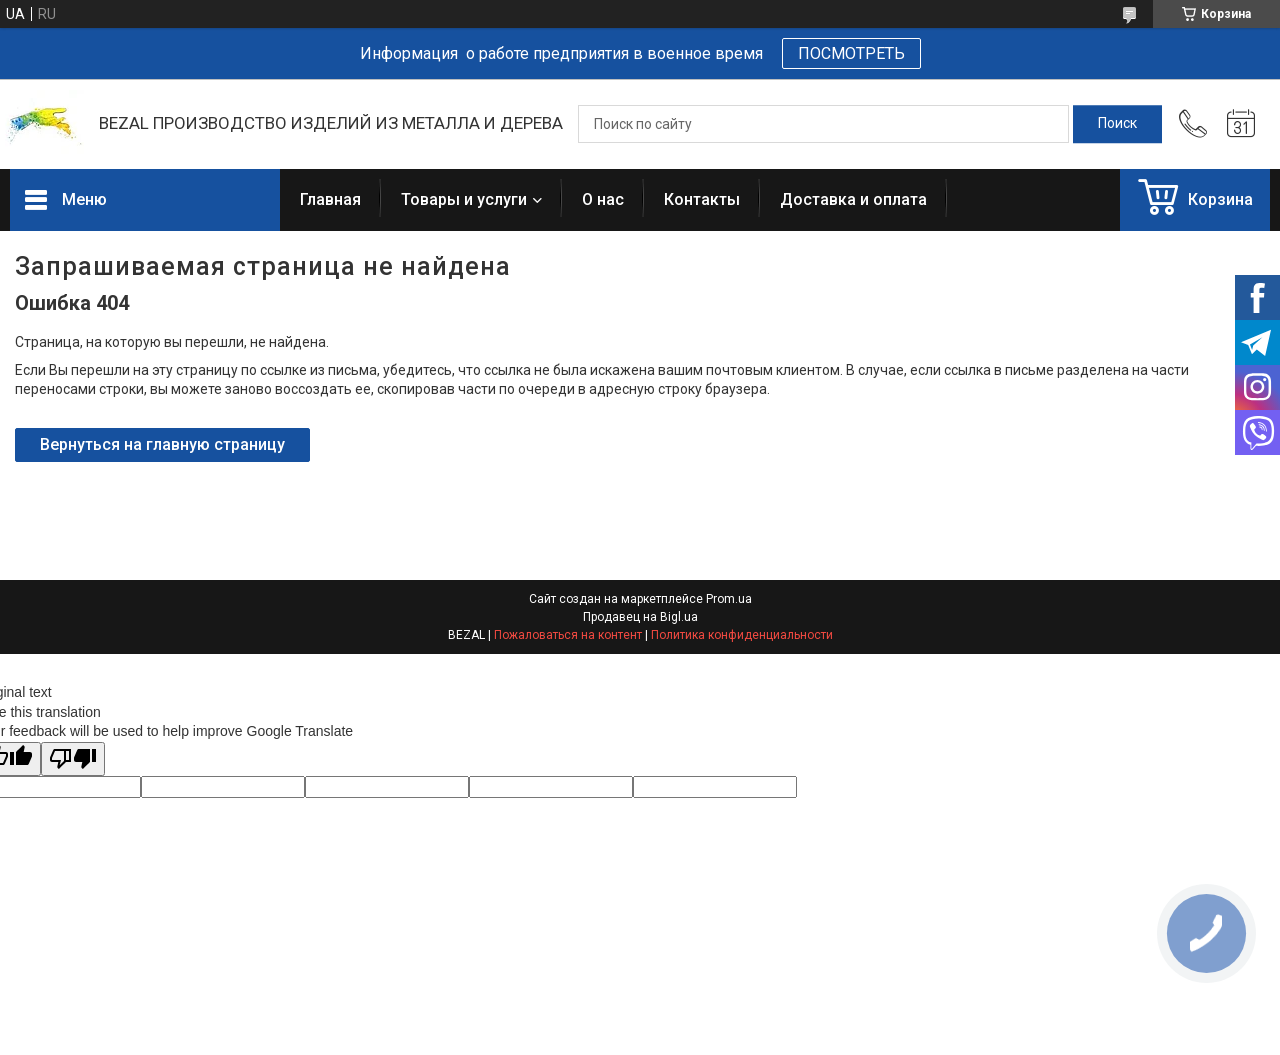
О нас (603, 199)
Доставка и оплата (853, 199)
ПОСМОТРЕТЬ (851, 53)
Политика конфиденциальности (742, 635)
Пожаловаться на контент (568, 635)
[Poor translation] (73, 759)
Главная (330, 199)
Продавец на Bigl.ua (640, 617)
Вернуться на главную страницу (162, 444)
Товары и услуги (464, 199)
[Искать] (1117, 124)
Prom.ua (729, 599)
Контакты (702, 199)
